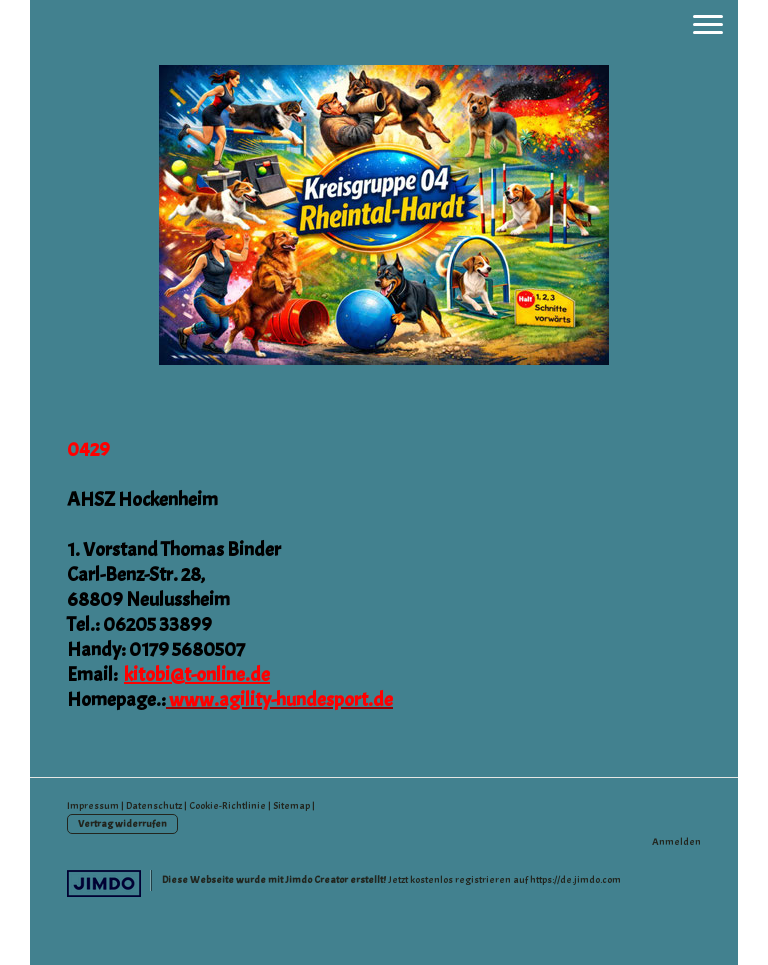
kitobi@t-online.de (197, 674)
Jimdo (104, 883)
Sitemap (291, 805)
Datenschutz (154, 805)
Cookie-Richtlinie (227, 805)
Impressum (93, 805)
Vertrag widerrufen (122, 823)
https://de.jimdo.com (575, 879)
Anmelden (676, 841)
